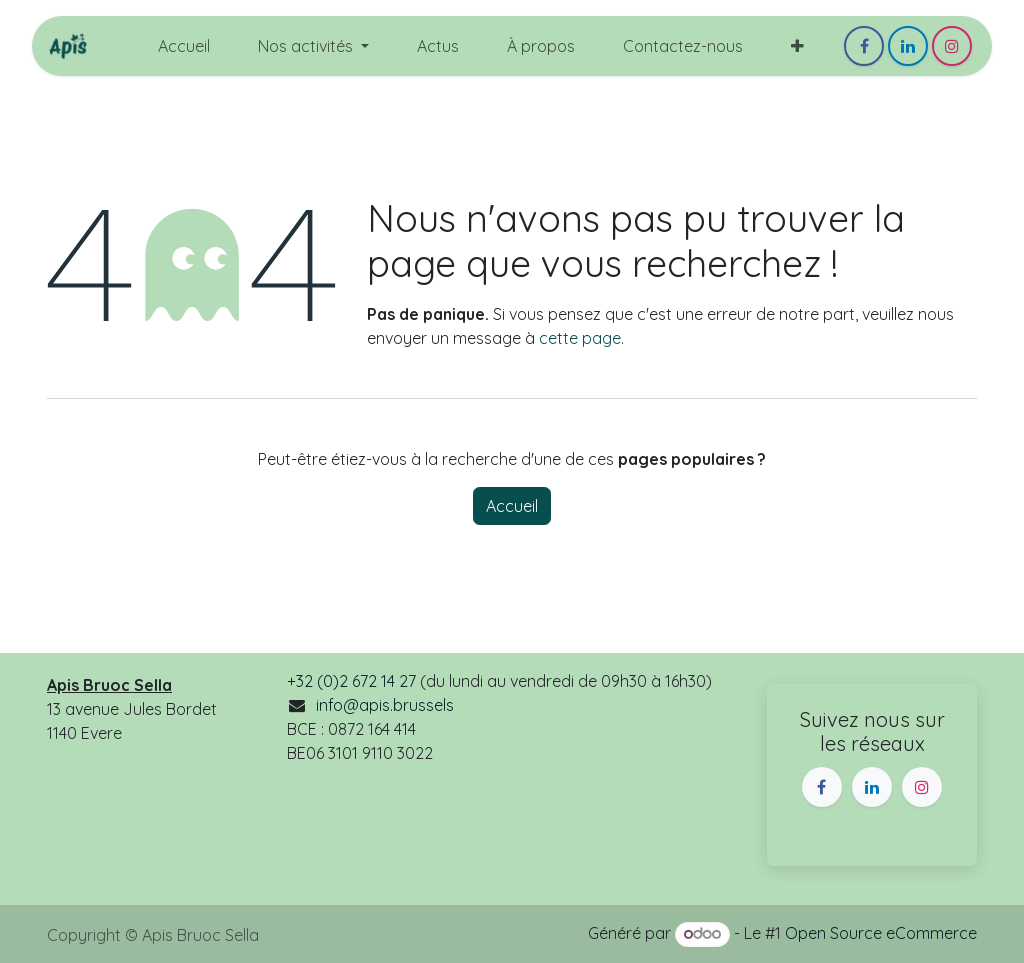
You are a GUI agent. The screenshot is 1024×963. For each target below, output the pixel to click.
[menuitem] (184, 46)
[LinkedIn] (908, 46)
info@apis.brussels (385, 705)
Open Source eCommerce (881, 933)
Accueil (512, 506)
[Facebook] (864, 46)
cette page (580, 338)
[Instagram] (952, 46)
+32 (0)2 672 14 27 (351, 681)
